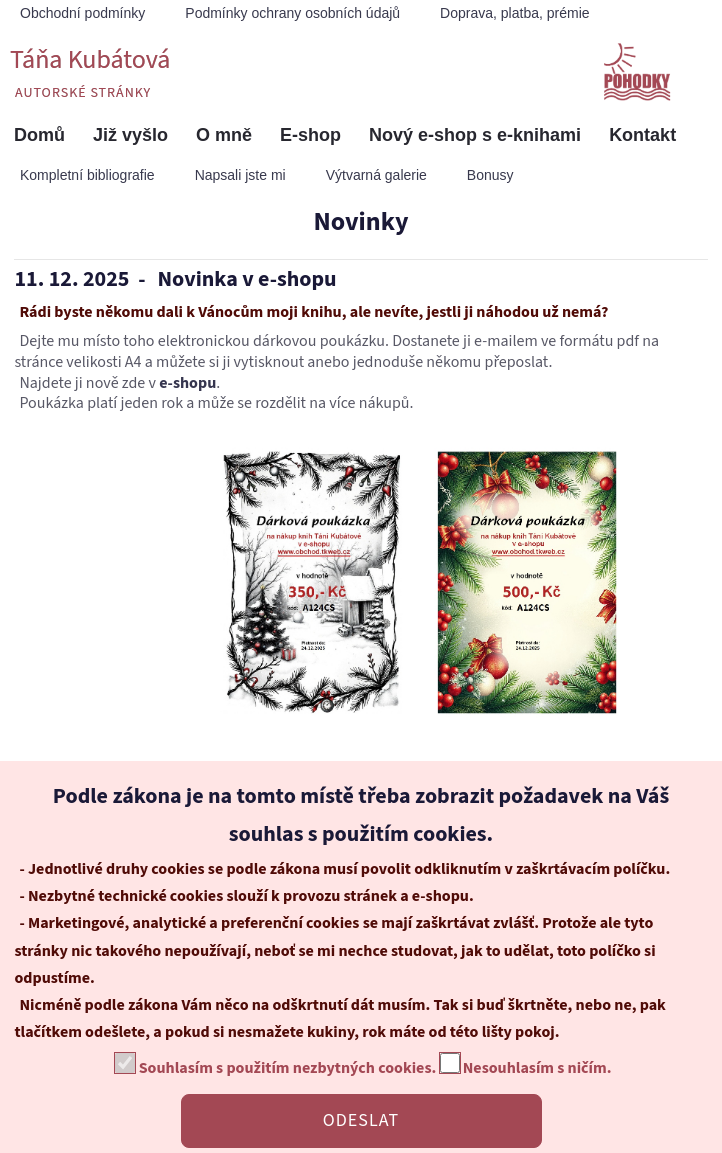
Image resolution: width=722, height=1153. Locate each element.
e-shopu (187, 383)
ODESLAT (361, 1120)
